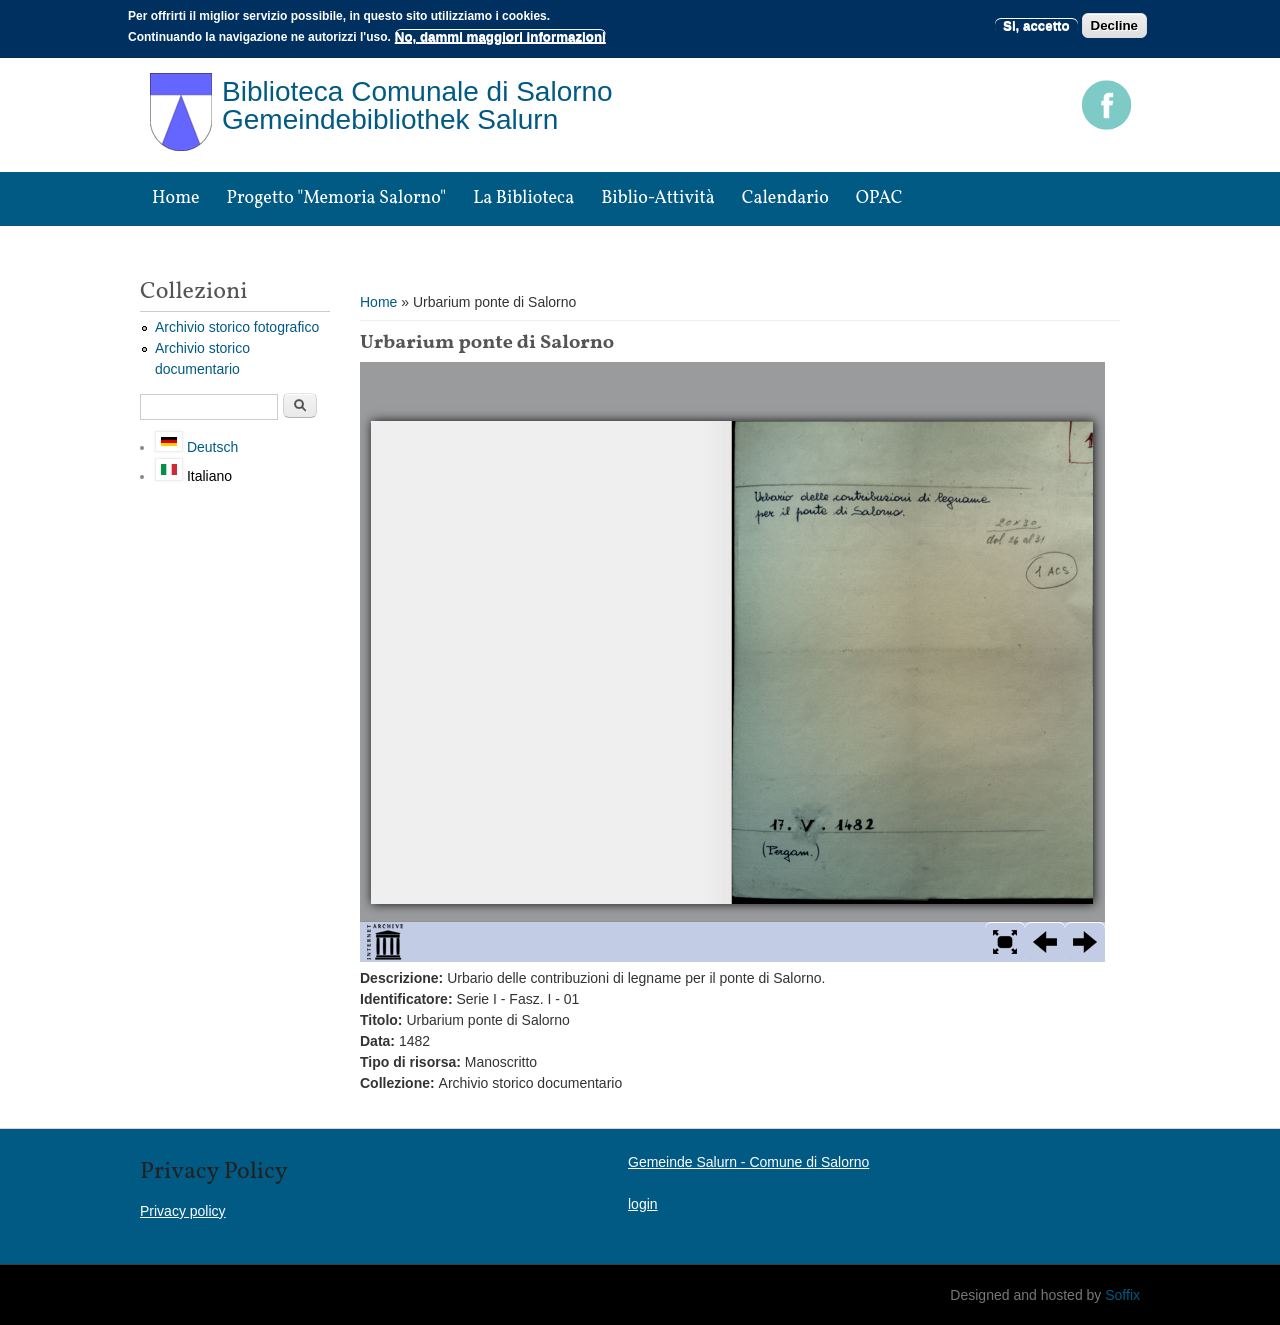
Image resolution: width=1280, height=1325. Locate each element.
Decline (1114, 25)
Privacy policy (183, 1211)
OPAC (879, 198)
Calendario (785, 198)
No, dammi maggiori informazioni (500, 36)
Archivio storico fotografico (237, 327)
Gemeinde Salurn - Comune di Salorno (748, 1162)
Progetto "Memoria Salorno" (337, 198)
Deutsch (196, 447)
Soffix (1122, 1295)
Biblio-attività (658, 198)
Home (176, 198)
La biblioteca (523, 198)
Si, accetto (1036, 25)
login (643, 1204)
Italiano (193, 476)
